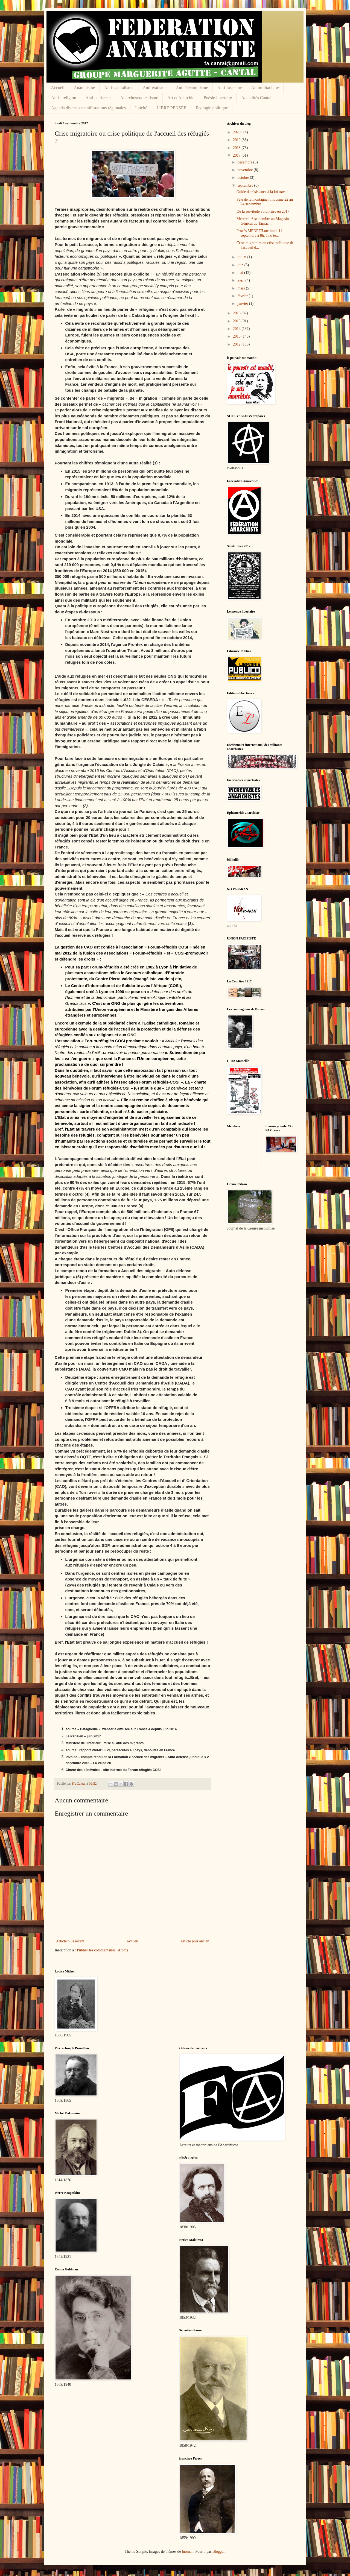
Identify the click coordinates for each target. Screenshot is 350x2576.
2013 (237, 336)
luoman (187, 2551)
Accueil (58, 87)
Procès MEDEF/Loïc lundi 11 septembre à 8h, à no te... (259, 233)
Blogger (218, 2551)
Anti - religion (63, 97)
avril (241, 280)
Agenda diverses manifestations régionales (88, 108)
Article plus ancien (194, 1941)
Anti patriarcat (98, 97)
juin (240, 265)
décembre (245, 162)
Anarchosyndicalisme (139, 97)
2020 (237, 132)
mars (241, 288)
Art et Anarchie (180, 97)
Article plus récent (70, 1941)
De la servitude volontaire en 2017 (263, 211)
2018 (237, 148)
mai (240, 273)
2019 (237, 140)
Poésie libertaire (218, 97)
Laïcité (141, 108)
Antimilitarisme (265, 87)
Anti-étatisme (155, 87)
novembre (245, 170)
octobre (243, 177)
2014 (237, 329)
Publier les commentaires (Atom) (102, 1950)
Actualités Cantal (256, 97)
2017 (237, 155)
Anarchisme (84, 87)
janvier (243, 303)
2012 (237, 344)
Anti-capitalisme (118, 87)
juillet (242, 257)
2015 (237, 321)
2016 (237, 313)
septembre (245, 185)
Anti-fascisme (229, 87)
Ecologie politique (212, 108)
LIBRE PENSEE (171, 108)
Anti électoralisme (192, 87)
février (243, 296)
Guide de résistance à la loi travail (262, 192)
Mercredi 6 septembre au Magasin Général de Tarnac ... (263, 221)
